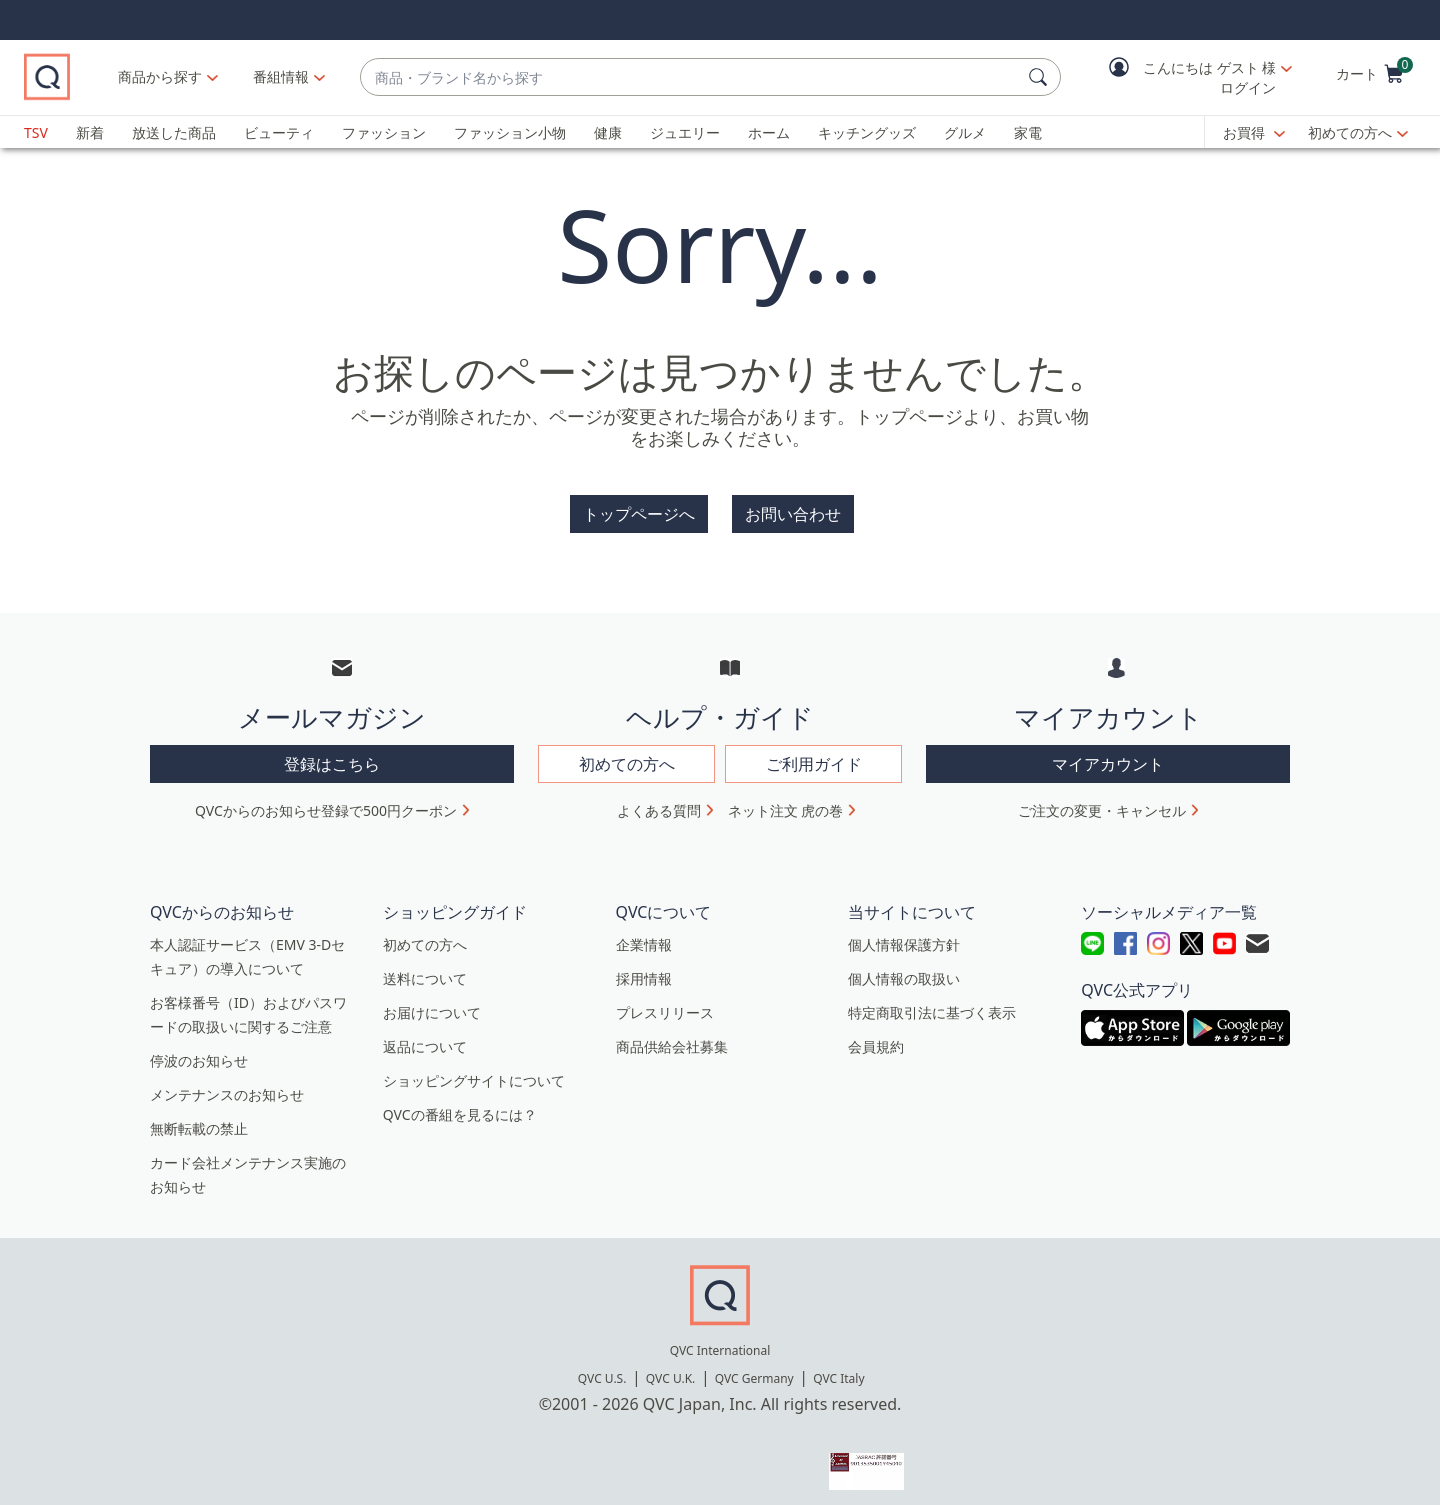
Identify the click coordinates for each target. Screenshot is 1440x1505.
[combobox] (734, 77)
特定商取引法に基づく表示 (932, 1002)
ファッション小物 (510, 132)
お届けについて (432, 1002)
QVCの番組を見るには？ (460, 1104)
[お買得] (1254, 133)
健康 (608, 132)
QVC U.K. (670, 1368)
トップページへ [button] (639, 514)
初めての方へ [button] (627, 754)
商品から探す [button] (248, 76)
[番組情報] (369, 77)
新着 (90, 132)
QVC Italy (838, 1368)
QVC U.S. (602, 1368)
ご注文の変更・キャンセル (1102, 800)
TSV (36, 132)
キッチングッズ (867, 132)
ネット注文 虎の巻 (786, 800)
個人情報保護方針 (904, 934)
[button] (1186, 77)
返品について (425, 1036)
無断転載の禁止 (199, 1118)
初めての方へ (1350, 132)
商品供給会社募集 (672, 1036)
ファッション (384, 132)
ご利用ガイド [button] (814, 754)
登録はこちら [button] (332, 754)
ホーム (769, 132)
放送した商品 (174, 132)
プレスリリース (665, 1002)
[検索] (1041, 77)
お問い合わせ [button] (793, 514)
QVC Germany (754, 1368)
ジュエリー (685, 132)
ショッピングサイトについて (474, 1070)
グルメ (965, 132)
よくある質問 (659, 800)
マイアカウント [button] (1108, 754)
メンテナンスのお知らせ (227, 1084)
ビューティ (279, 132)
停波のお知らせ (199, 1050)
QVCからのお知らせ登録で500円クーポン (326, 800)
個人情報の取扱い (904, 968)
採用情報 (644, 968)
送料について (425, 968)
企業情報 (644, 934)
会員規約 (876, 1036)
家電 (1028, 132)
